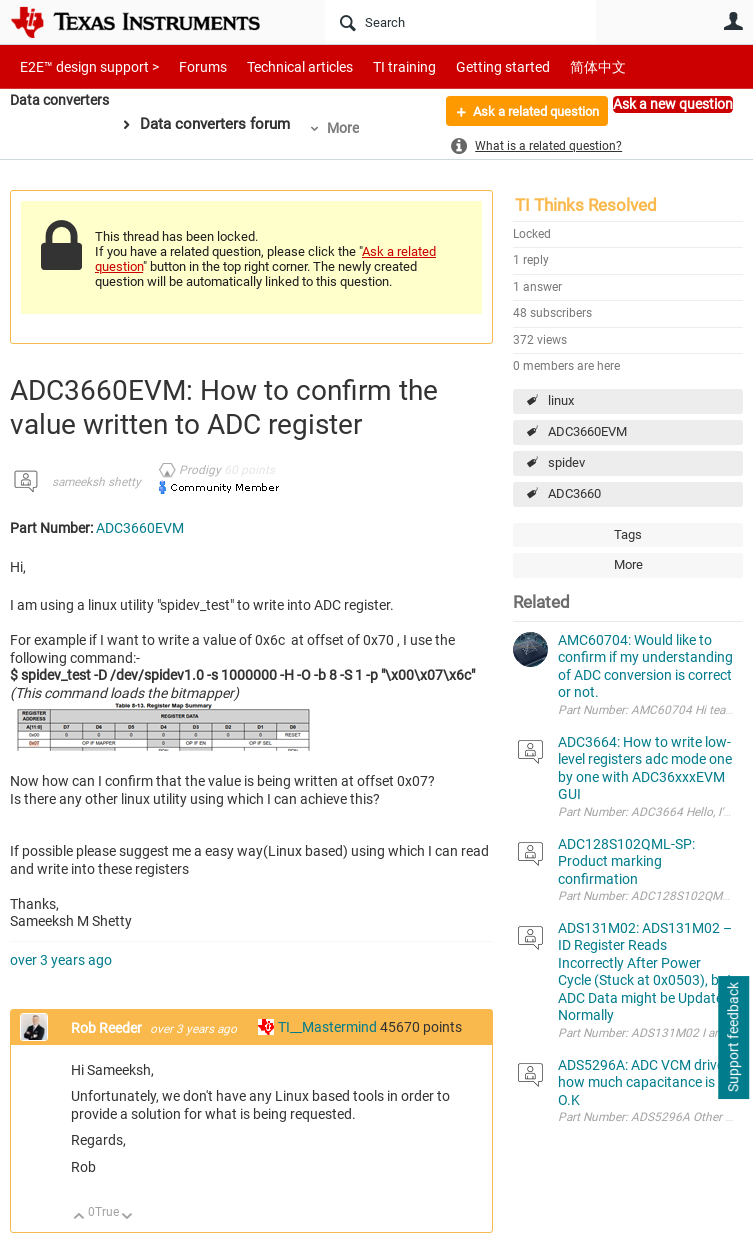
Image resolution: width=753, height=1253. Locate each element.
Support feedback (733, 1038)
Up (79, 1217)
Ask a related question (526, 113)
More (350, 128)
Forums (187, 66)
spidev (566, 462)
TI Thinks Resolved (586, 205)
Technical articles (279, 66)
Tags (628, 534)
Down (127, 1217)
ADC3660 (574, 493)
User (733, 21)
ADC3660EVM (587, 431)
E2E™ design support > (83, 66)
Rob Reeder (108, 1028)
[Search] (460, 22)
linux (561, 400)
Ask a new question (673, 104)
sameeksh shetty (96, 482)
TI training (377, 66)
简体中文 (556, 66)
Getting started (468, 66)
